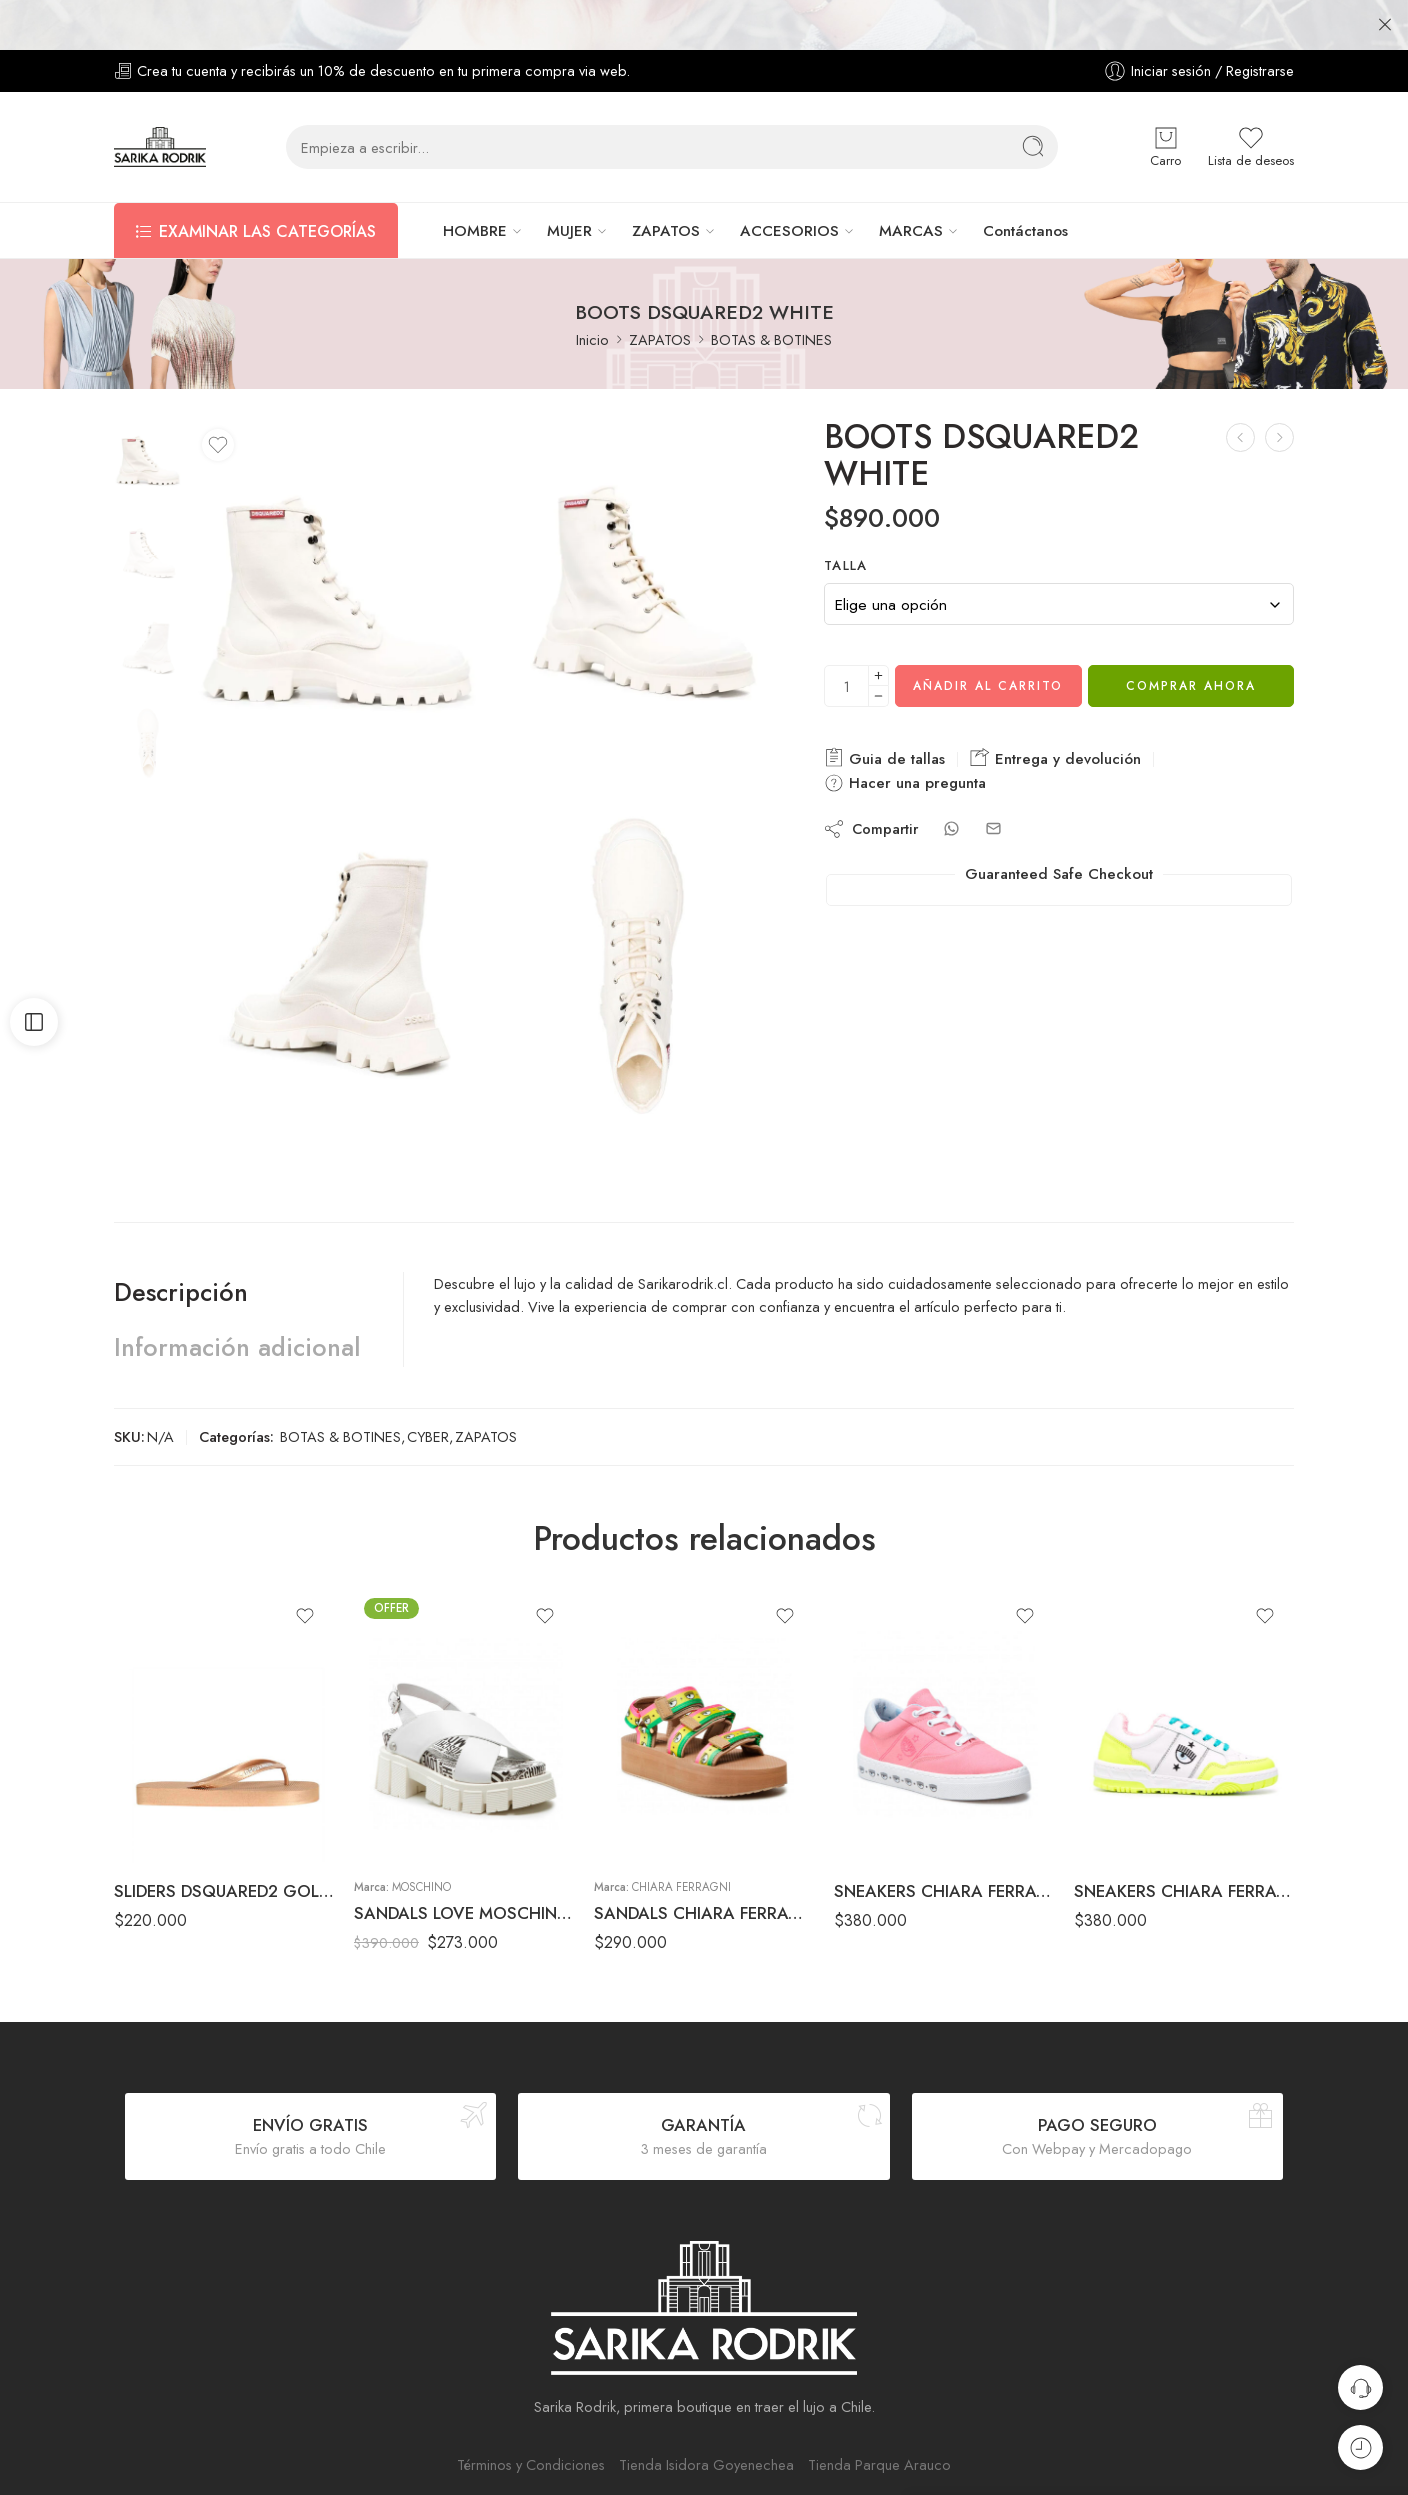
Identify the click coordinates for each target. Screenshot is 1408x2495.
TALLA (846, 516)
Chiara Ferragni (681, 1837)
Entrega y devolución (1055, 708)
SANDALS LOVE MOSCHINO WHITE (464, 1863)
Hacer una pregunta (905, 733)
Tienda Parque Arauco (879, 2414)
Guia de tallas (884, 708)
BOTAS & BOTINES (771, 289)
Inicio (592, 289)
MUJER (569, 181)
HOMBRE (475, 181)
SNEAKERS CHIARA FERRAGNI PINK (944, 1841)
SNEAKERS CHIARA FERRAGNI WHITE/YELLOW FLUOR (1184, 1841)
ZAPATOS (666, 181)
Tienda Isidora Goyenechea (706, 2414)
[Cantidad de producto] (846, 636)
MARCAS (911, 181)
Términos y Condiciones (531, 2414)
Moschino (421, 1837)
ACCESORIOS (789, 181)
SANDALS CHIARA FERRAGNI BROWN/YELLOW (704, 1863)
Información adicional (237, 1297)
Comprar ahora (1191, 636)
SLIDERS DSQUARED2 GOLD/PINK (224, 1841)
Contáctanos (1025, 181)
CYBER (428, 1386)
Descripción (181, 1242)
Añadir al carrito (988, 636)
